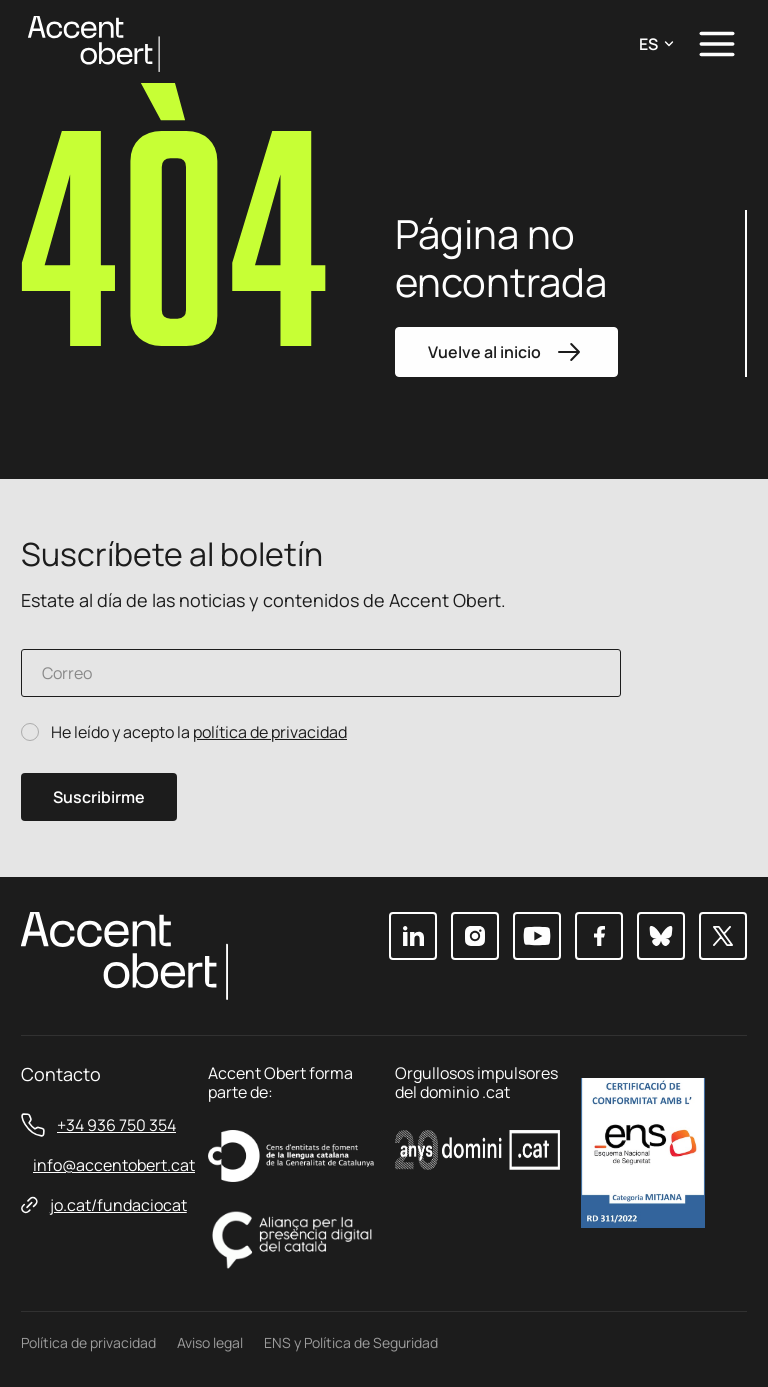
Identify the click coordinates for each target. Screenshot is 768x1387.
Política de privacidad (88, 1342)
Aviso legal (210, 1342)
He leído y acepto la (199, 732)
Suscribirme (99, 797)
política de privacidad (270, 732)
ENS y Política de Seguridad (351, 1342)
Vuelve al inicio (506, 352)
